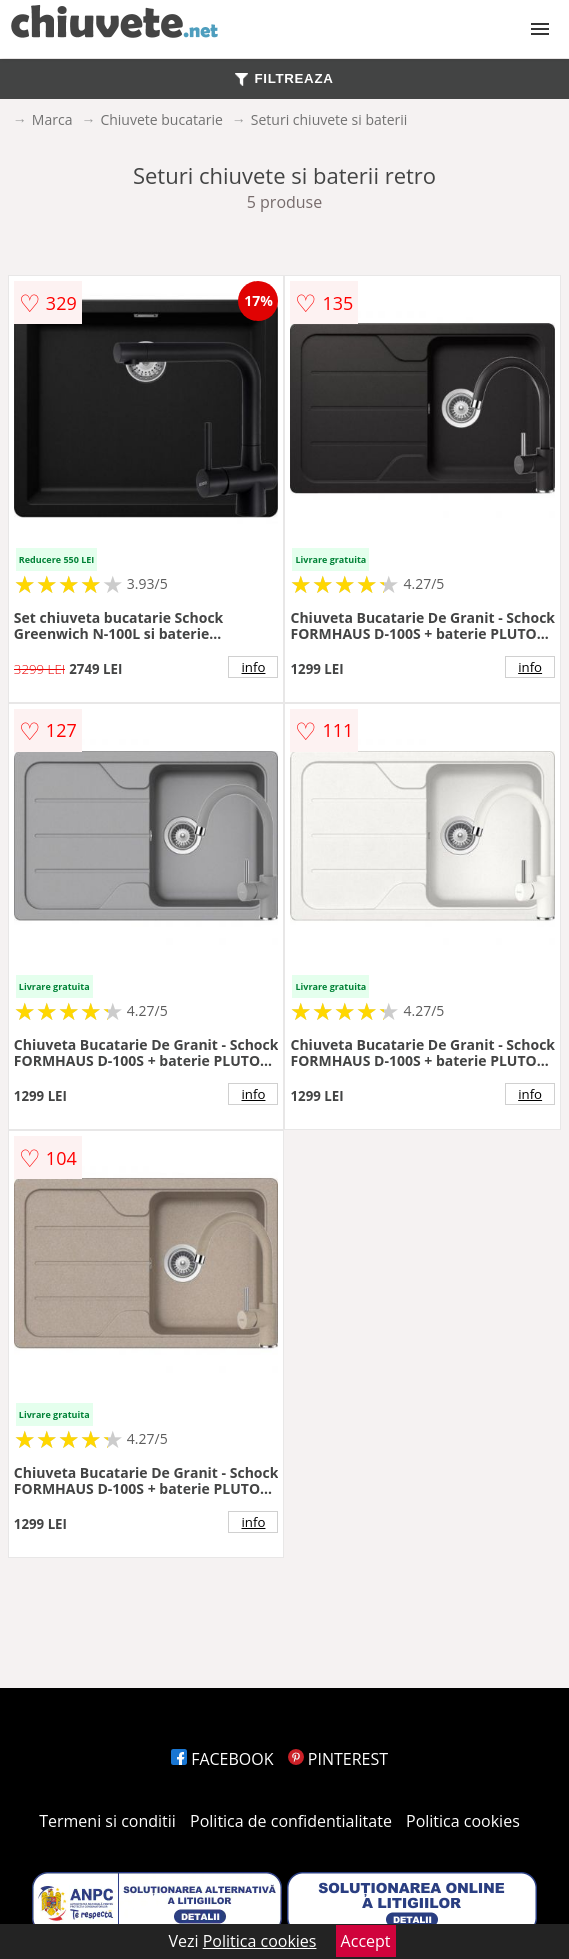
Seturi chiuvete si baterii (329, 119)
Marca (52, 119)
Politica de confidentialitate (291, 1821)
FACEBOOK (222, 1759)
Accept (366, 1941)
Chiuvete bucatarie (161, 119)
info (254, 667)
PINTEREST (338, 1759)
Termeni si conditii (107, 1821)
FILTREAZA (284, 78)
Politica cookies (463, 1821)
